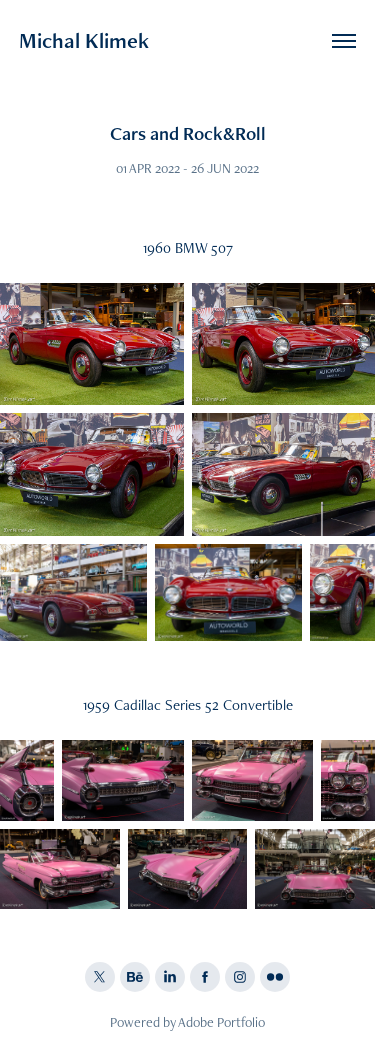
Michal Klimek (84, 40)
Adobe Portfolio (221, 1022)
